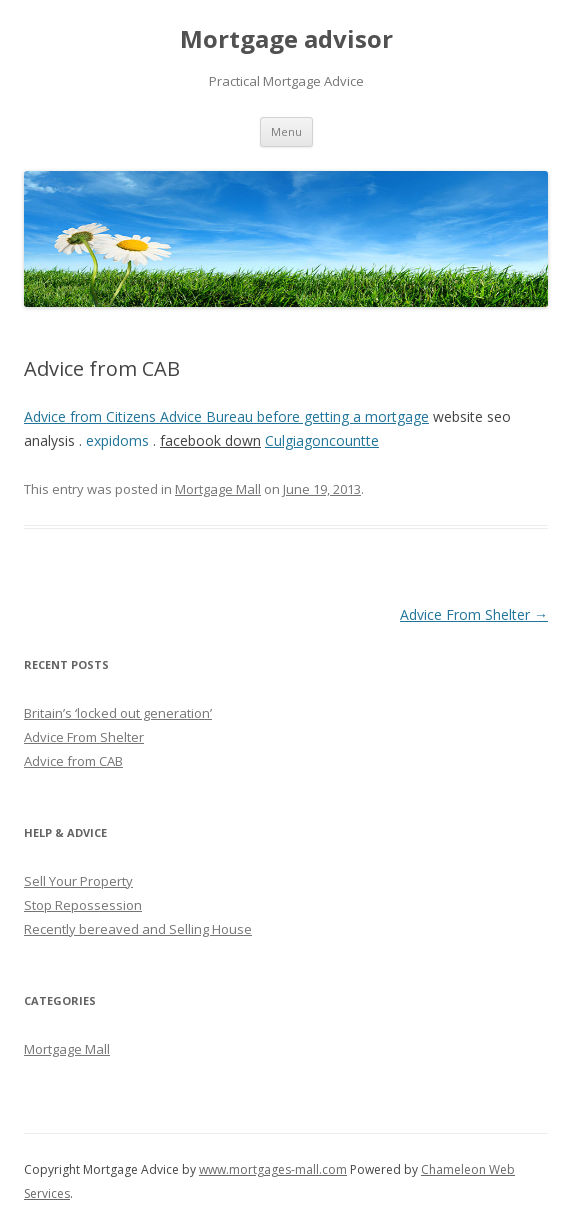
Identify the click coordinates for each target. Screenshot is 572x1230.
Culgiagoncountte (322, 440)
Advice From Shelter (474, 614)
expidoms (117, 440)
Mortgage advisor (286, 39)
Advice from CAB (73, 761)
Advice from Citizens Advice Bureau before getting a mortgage (226, 416)
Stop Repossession (83, 905)
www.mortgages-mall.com (273, 1169)
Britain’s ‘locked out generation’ (118, 713)
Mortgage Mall (218, 489)
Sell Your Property (78, 881)
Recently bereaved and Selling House (138, 929)
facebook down (210, 440)
